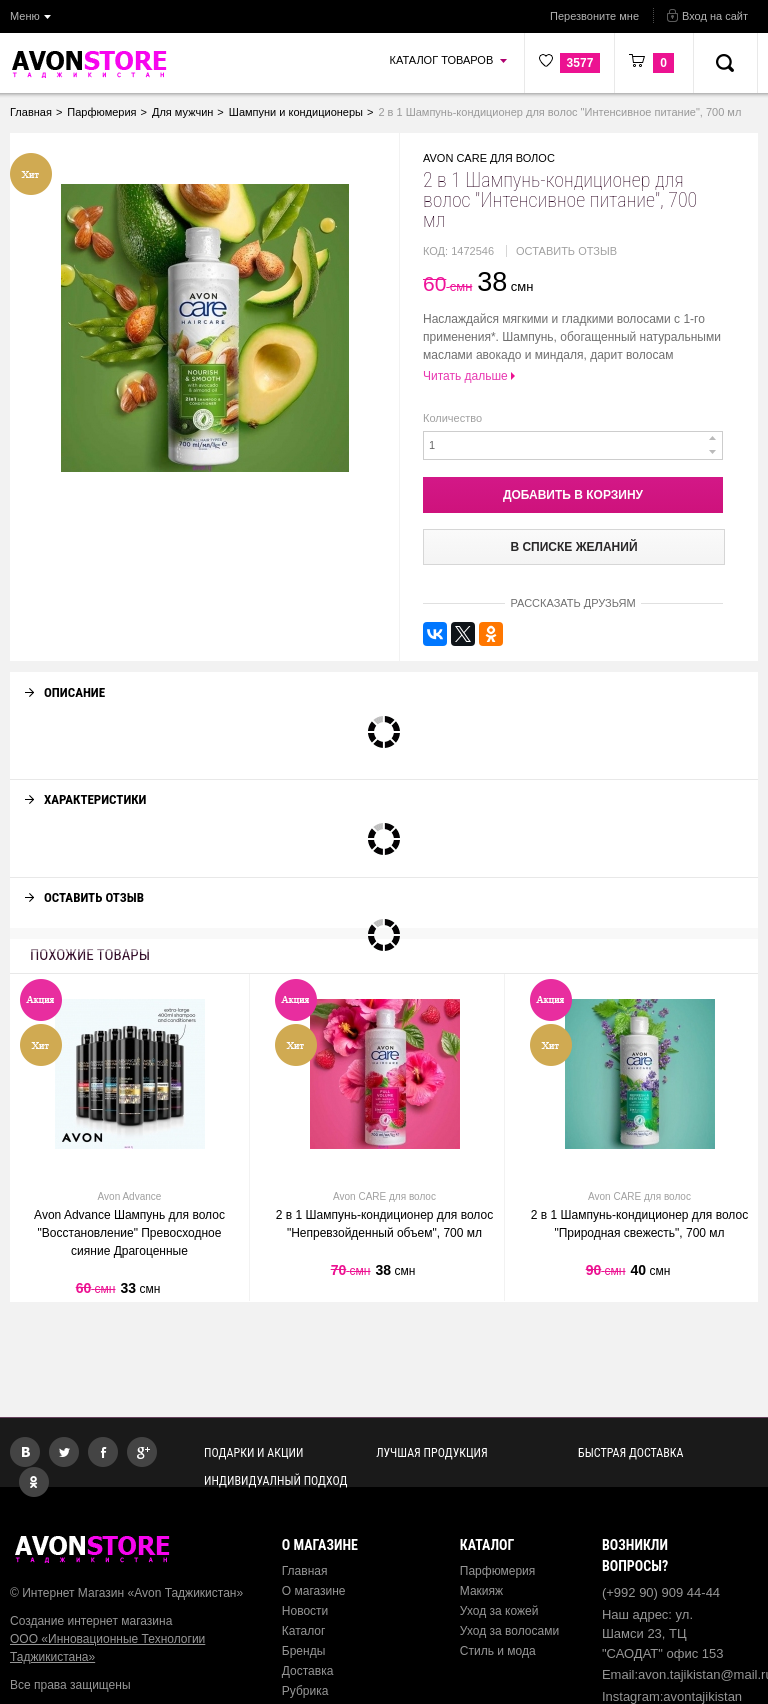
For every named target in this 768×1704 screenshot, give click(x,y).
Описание (65, 674)
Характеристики (85, 781)
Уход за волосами (509, 1631)
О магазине (314, 1591)
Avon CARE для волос (489, 158)
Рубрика (305, 1691)
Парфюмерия (498, 1571)
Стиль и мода (498, 1651)
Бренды (303, 1651)
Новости (305, 1611)
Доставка (308, 1671)
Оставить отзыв (566, 251)
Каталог (304, 1631)
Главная (305, 1571)
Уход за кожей (499, 1611)
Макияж (481, 1591)
